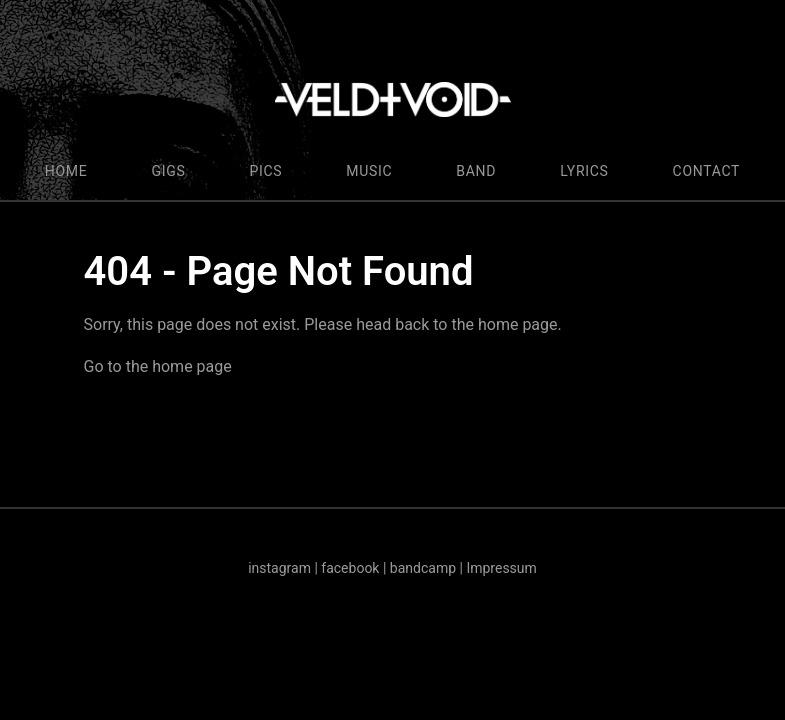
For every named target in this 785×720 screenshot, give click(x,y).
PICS (265, 171)
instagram (279, 568)
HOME (66, 171)
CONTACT (707, 171)
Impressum (501, 568)
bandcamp (423, 568)
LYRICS (584, 171)
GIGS (168, 171)
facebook (350, 568)
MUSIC (369, 171)
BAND (476, 171)
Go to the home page (158, 366)
